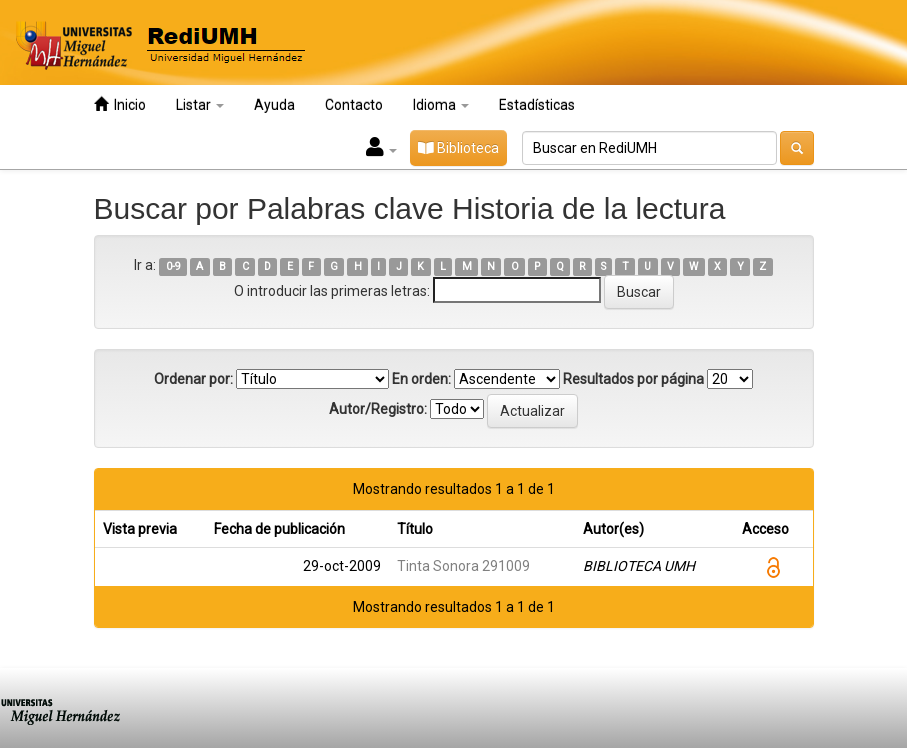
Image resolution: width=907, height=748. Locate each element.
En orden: (421, 379)
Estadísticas (537, 105)
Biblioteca (458, 148)
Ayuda (274, 105)
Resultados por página (633, 379)
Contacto (354, 105)
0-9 (173, 266)
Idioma (441, 105)
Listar (200, 105)
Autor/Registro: (378, 409)
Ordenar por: (193, 379)
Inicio (120, 104)
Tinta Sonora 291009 (463, 566)
